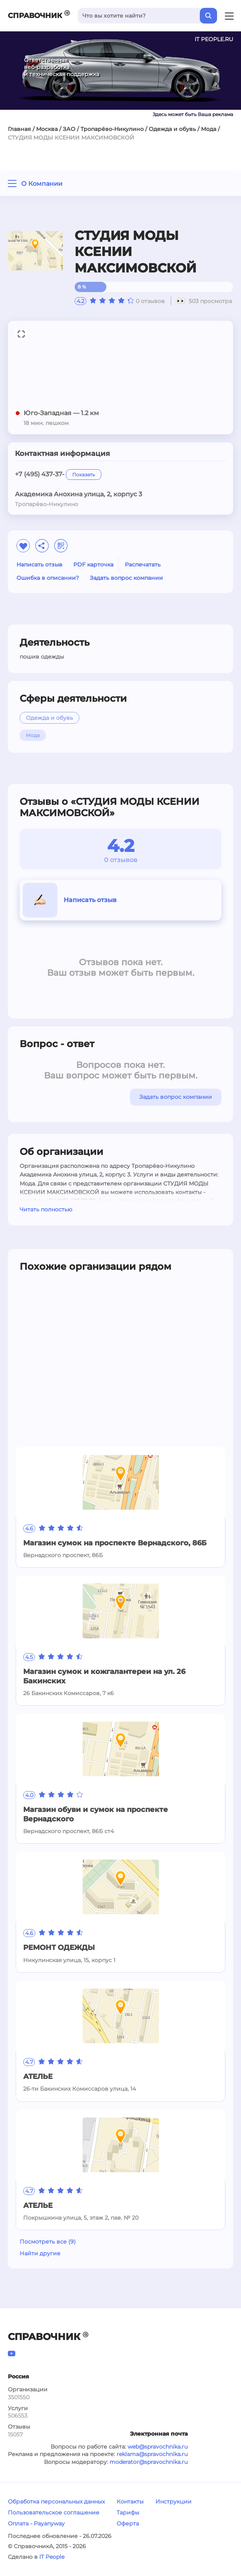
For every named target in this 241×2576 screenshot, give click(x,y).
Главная (19, 129)
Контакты (130, 2501)
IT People (51, 2556)
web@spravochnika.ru (158, 2446)
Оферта (128, 2523)
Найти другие (40, 2253)
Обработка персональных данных (56, 2501)
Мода (208, 129)
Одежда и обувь (172, 129)
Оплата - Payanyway (36, 2523)
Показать (83, 474)
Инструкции (173, 2501)
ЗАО (69, 129)
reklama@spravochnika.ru (152, 2454)
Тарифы (128, 2512)
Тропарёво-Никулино (112, 129)
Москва (47, 129)
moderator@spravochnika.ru (149, 2461)
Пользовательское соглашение (53, 2512)
